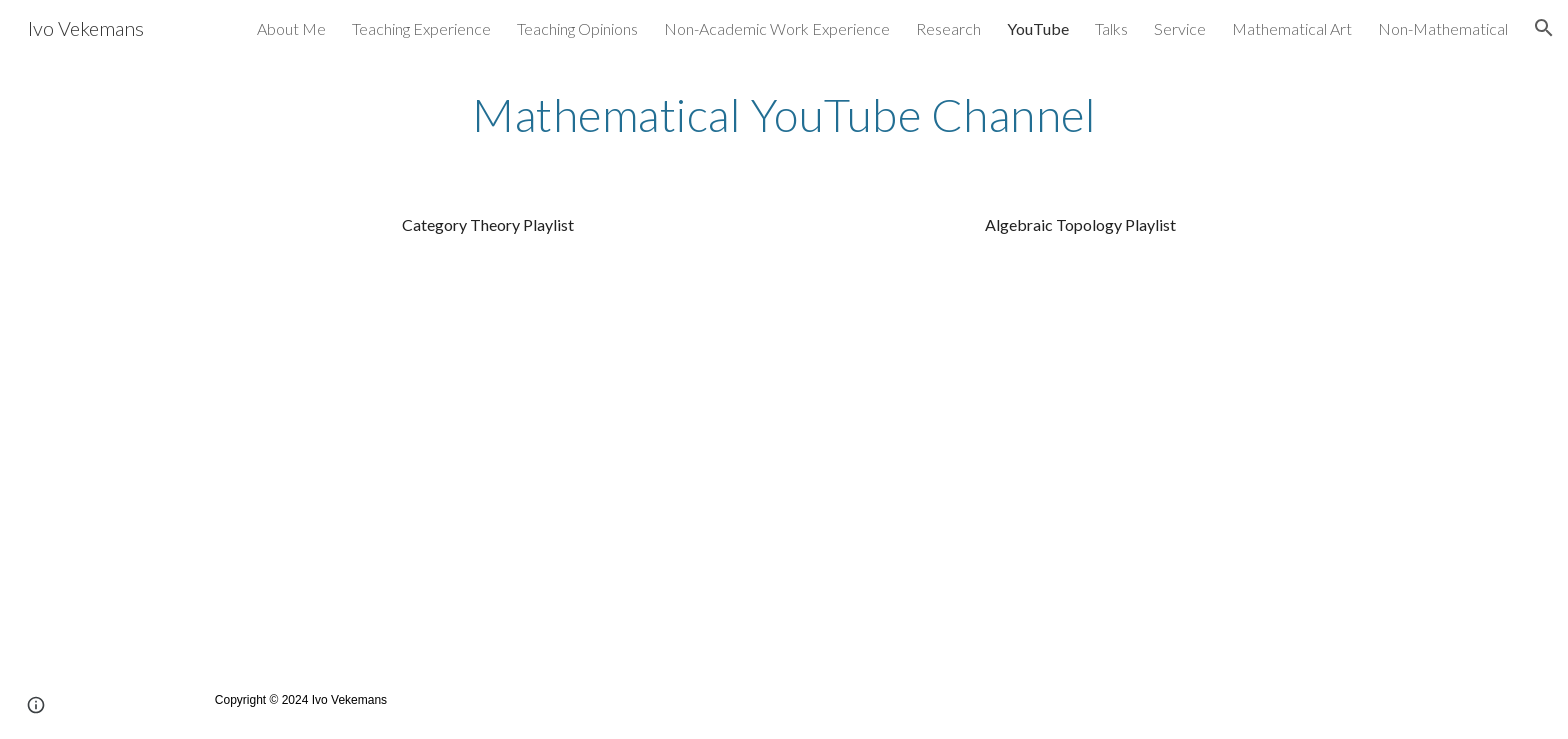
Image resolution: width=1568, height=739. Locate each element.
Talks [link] (1111, 28)
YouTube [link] (1038, 28)
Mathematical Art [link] (1292, 28)
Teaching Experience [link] (421, 28)
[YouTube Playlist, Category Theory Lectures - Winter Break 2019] (488, 444)
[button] (1544, 28)
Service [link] (1180, 28)
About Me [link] (291, 28)
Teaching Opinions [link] (577, 28)
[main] (784, 115)
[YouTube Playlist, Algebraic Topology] (1080, 444)
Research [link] (948, 28)
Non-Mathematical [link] (1443, 28)
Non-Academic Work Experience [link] (777, 28)
